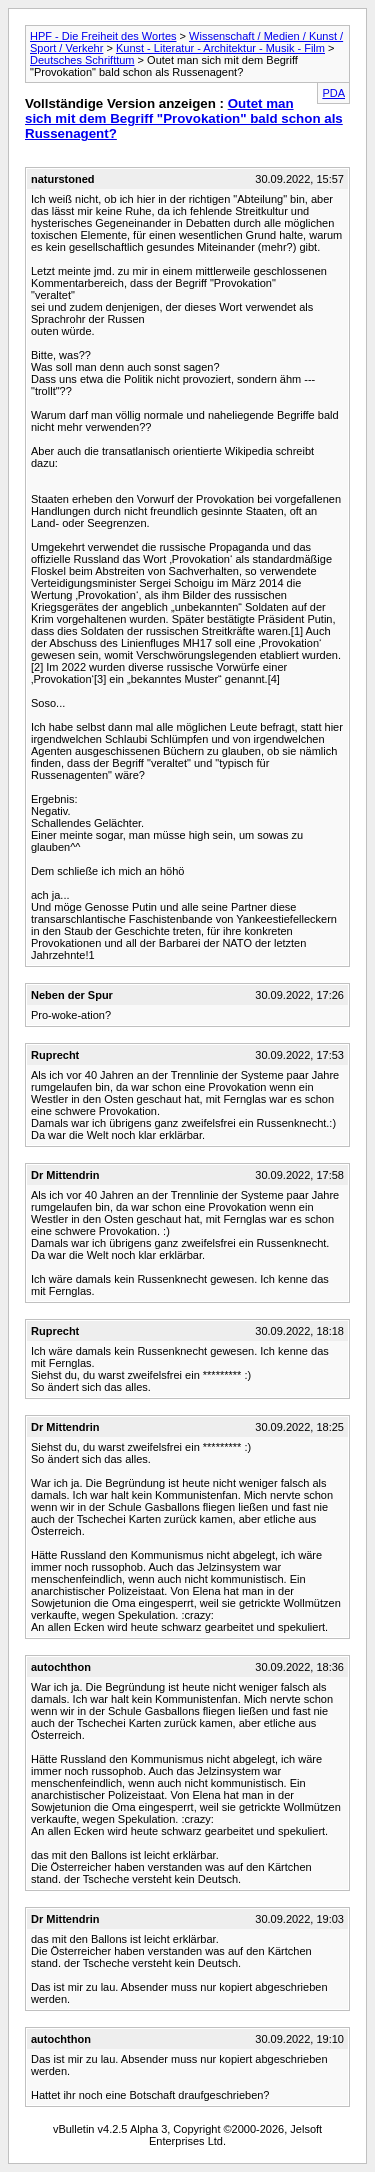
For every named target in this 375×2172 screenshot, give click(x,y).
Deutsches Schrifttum (82, 60)
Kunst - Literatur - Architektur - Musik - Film (220, 48)
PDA (333, 93)
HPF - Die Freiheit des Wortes (103, 36)
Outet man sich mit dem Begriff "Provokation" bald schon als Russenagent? (184, 118)
